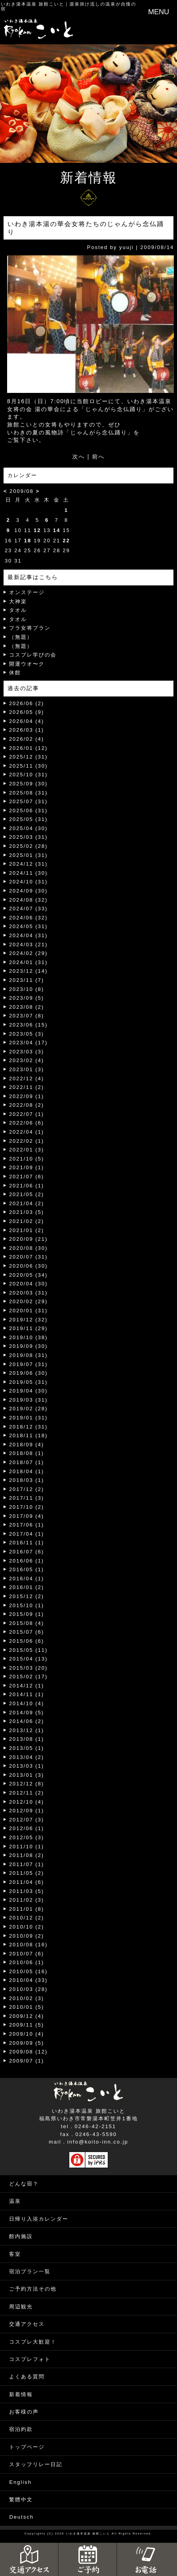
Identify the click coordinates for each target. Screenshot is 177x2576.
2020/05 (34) (28, 1275)
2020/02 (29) (28, 1301)
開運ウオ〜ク (27, 664)
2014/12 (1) (26, 1686)
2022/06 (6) (26, 1123)
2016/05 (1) (26, 1569)
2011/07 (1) (26, 1864)
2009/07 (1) (26, 2061)
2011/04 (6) (26, 1882)
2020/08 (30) (28, 1248)
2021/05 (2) (26, 1194)
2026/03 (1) (26, 730)
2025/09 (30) (28, 784)
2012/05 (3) (26, 1837)
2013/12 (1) (26, 1730)
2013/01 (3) (26, 1775)
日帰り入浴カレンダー (38, 2219)
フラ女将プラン (30, 628)
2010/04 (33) (28, 1980)
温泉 (15, 2201)
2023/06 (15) (28, 1025)
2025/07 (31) (28, 801)
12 (37, 530)
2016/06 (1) (26, 1561)
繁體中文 (21, 2499)
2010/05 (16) (28, 1971)
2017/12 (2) (26, 1489)
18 (27, 541)
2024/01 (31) (28, 962)
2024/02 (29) (28, 953)
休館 (15, 673)
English (20, 2482)
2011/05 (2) (26, 1873)
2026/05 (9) (26, 712)
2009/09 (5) (26, 2043)
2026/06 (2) (26, 703)
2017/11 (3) (26, 1498)
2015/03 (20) (28, 1668)
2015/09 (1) (26, 1614)
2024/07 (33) (28, 909)
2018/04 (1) (26, 1471)
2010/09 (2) (26, 1936)
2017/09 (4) (26, 1516)
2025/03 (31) (28, 837)
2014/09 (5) (26, 1712)
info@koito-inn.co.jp (97, 2142)
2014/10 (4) (26, 1703)
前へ (98, 456)
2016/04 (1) (26, 1578)
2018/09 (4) (26, 1444)
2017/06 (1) (26, 1525)
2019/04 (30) (28, 1391)
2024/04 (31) (28, 935)
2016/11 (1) (26, 1543)
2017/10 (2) (26, 1507)
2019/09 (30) (28, 1346)
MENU (158, 12)
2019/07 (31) (28, 1364)
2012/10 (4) (26, 1802)
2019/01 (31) (28, 1418)
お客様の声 (24, 2412)
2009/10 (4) (26, 2034)
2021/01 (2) (26, 1230)
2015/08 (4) (26, 1623)
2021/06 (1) (26, 1186)
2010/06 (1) (26, 1962)
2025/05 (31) (28, 819)
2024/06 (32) (28, 918)
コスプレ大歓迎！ (32, 2342)
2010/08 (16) (28, 1945)
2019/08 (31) (28, 1355)
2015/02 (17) (28, 1677)
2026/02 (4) (26, 739)
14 (56, 530)
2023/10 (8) (26, 989)
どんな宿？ (24, 2184)
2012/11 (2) (26, 1793)
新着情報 (21, 2394)
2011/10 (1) (26, 1846)
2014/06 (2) (26, 1721)
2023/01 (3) (26, 1069)
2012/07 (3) (26, 1820)
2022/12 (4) (26, 1078)
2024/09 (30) (28, 891)
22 (66, 541)
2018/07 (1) (26, 1462)
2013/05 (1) (26, 1748)
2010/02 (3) (26, 1998)
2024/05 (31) (28, 926)
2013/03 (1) (26, 1766)
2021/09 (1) (26, 1167)
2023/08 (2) (26, 1007)
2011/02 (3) (26, 1900)
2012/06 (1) (26, 1828)
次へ (78, 456)
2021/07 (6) (26, 1176)
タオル (18, 610)
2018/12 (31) (28, 1427)
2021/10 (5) (26, 1159)
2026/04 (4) (26, 721)
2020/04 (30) (28, 1284)
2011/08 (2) (26, 1855)
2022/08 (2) (26, 1105)
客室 (15, 2254)
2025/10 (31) (28, 775)
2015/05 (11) (28, 1650)
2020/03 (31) (28, 1293)
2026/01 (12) (28, 748)
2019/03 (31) (28, 1400)
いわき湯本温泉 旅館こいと (32, 4)
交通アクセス (27, 2324)
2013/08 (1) (26, 1739)
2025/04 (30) (28, 828)
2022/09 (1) (26, 1096)
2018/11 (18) (28, 1435)
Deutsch (21, 2517)
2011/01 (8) (26, 1909)
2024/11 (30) (28, 873)
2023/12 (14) (28, 971)
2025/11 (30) (28, 766)
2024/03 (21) (28, 944)
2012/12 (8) (26, 1784)
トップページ (27, 2447)
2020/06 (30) (28, 1266)
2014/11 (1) (26, 1694)
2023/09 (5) (26, 998)
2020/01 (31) (28, 1310)
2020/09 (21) (28, 1239)
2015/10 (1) (26, 1605)
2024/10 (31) (28, 882)
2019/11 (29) (28, 1328)
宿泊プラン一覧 (30, 2271)
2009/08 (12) (28, 2052)
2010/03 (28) (28, 1989)
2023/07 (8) (26, 1016)
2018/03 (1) (26, 1480)
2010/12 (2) (26, 1918)
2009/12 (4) (26, 2016)
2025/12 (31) (28, 757)
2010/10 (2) (26, 1927)
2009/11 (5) (26, 2025)
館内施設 (21, 2236)
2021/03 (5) (26, 1212)
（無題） (21, 637)
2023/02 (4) (26, 1060)
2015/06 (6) (26, 1641)
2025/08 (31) (28, 793)
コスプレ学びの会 (32, 655)
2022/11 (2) (26, 1087)
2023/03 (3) (26, 1052)
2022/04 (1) (26, 1132)
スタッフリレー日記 (35, 2464)
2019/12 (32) (28, 1320)
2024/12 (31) (28, 864)
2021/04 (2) (26, 1203)
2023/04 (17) (28, 1042)
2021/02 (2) (26, 1221)
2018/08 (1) (26, 1453)
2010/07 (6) (26, 1954)
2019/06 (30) (28, 1373)
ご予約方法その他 (32, 2289)
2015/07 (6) (26, 1632)
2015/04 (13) (28, 1659)
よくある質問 (27, 2377)
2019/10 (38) (28, 1337)
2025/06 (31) (28, 810)
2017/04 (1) (26, 1534)
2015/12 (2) (26, 1596)
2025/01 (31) (28, 855)
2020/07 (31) (28, 1257)
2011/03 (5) (26, 1891)
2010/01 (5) (26, 2007)
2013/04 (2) (26, 1757)
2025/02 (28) (28, 846)
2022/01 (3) (26, 1150)
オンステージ (27, 592)
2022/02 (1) (26, 1141)
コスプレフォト (30, 2359)
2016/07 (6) (26, 1552)
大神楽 (18, 601)
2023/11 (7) (26, 980)
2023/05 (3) (26, 1034)
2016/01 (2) (26, 1587)
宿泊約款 (21, 2429)
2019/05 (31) (28, 1382)
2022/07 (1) (26, 1114)
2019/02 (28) (28, 1409)
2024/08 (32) (28, 900)
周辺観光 (21, 2307)
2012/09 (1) (26, 1811)
